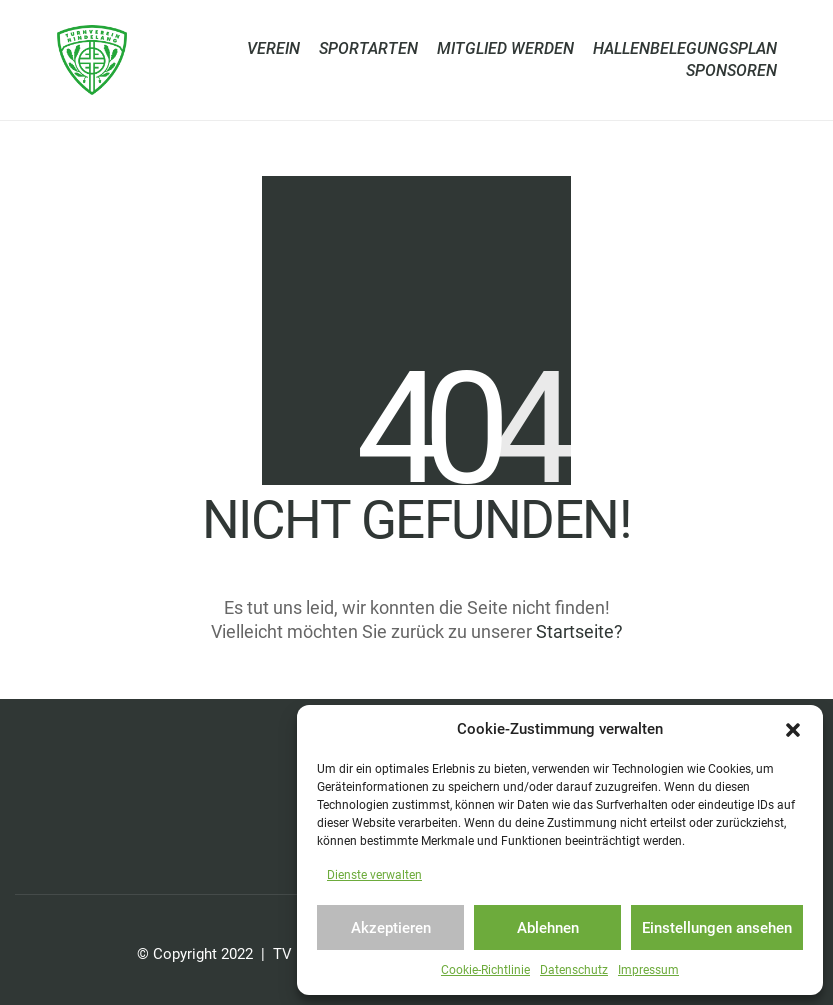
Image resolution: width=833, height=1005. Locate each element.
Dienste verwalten (374, 875)
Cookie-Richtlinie (485, 970)
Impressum (648, 970)
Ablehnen (548, 928)
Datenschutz (574, 970)
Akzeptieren (391, 928)
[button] (793, 730)
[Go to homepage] (92, 60)
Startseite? (579, 631)
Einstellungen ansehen (717, 928)
